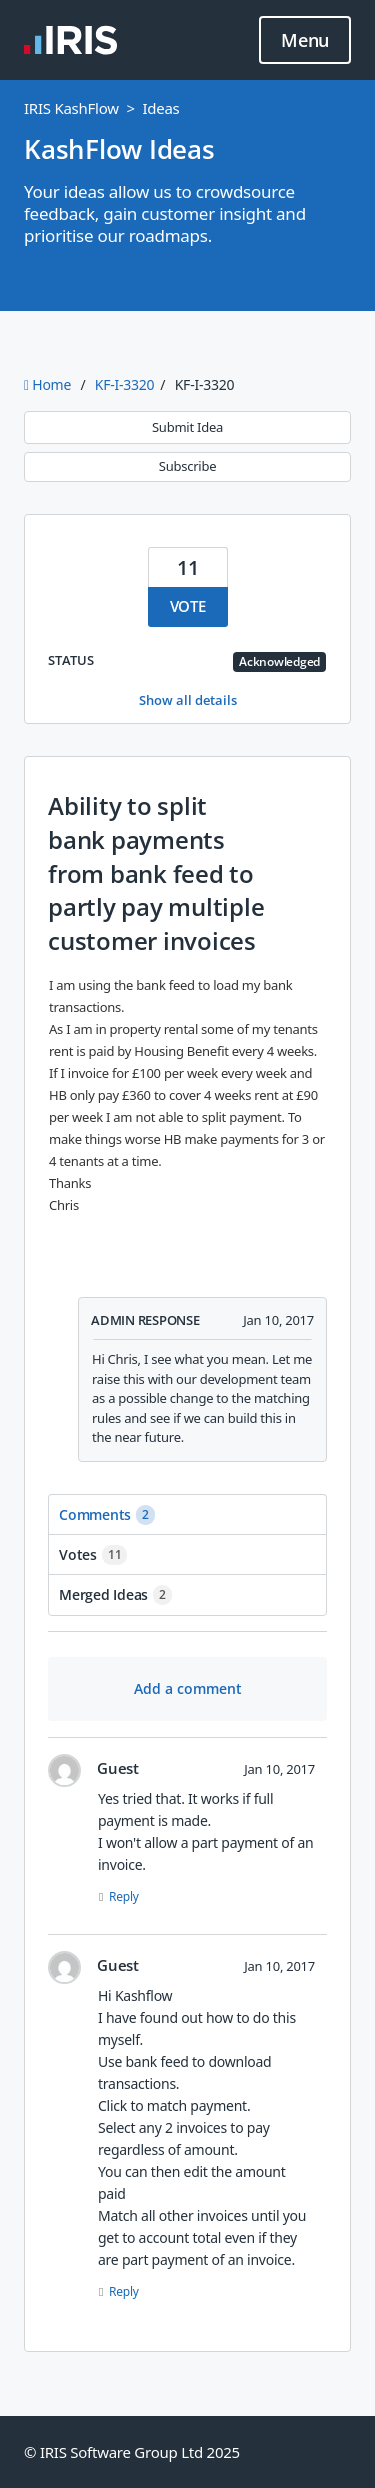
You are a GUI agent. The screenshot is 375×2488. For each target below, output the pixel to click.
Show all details (188, 700)
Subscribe (187, 466)
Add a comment (188, 1688)
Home (49, 384)
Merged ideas (115, 1595)
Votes (93, 1555)
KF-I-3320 (124, 384)
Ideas (160, 108)
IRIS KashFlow (71, 108)
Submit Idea (187, 427)
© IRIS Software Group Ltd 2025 (132, 2452)
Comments (107, 1515)
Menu (305, 41)
